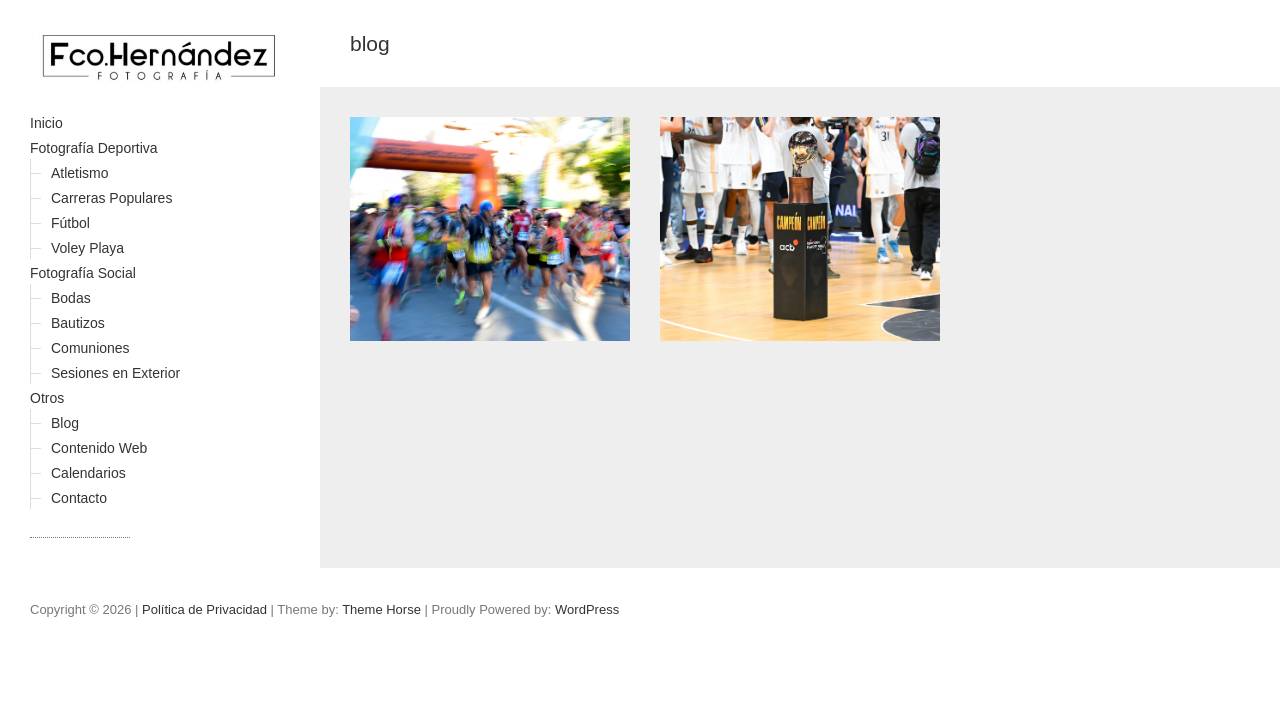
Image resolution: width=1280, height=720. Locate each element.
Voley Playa (87, 248)
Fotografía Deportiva (94, 148)
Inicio (46, 123)
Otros (47, 398)
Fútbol (70, 223)
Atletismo (80, 173)
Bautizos (78, 323)
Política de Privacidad (204, 609)
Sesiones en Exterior (115, 373)
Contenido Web (99, 448)
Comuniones (90, 348)
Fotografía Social (83, 273)
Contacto (79, 498)
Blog (65, 423)
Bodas (71, 298)
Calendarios (88, 473)
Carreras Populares (111, 198)
